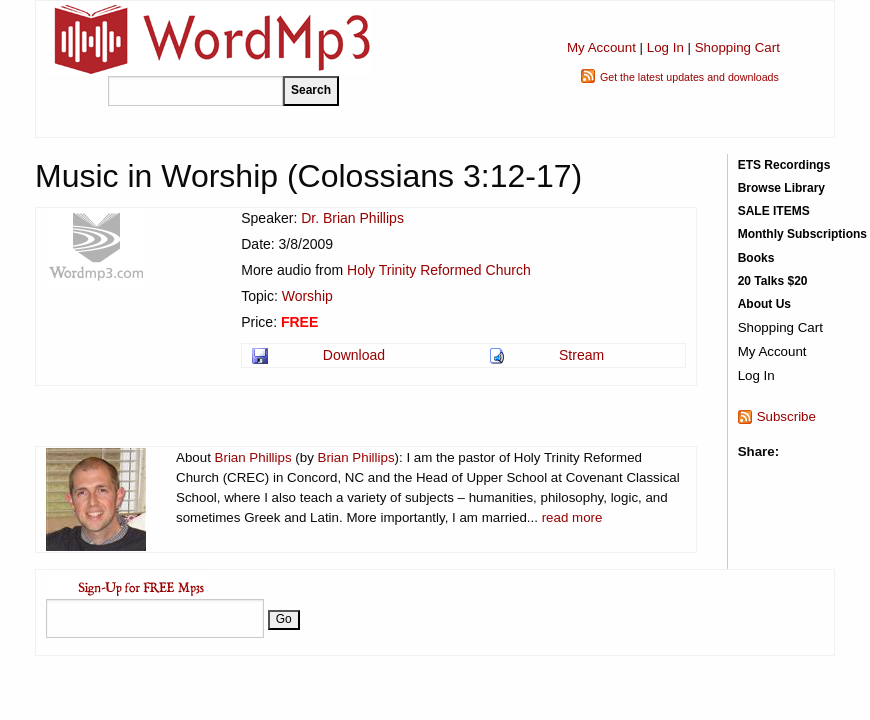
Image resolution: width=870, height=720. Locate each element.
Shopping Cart (737, 47)
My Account (601, 47)
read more (572, 517)
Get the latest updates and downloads (689, 77)
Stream (581, 355)
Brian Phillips (253, 457)
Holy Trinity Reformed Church (439, 270)
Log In (665, 47)
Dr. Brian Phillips (352, 218)
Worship (307, 296)
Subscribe (786, 416)
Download (354, 355)
